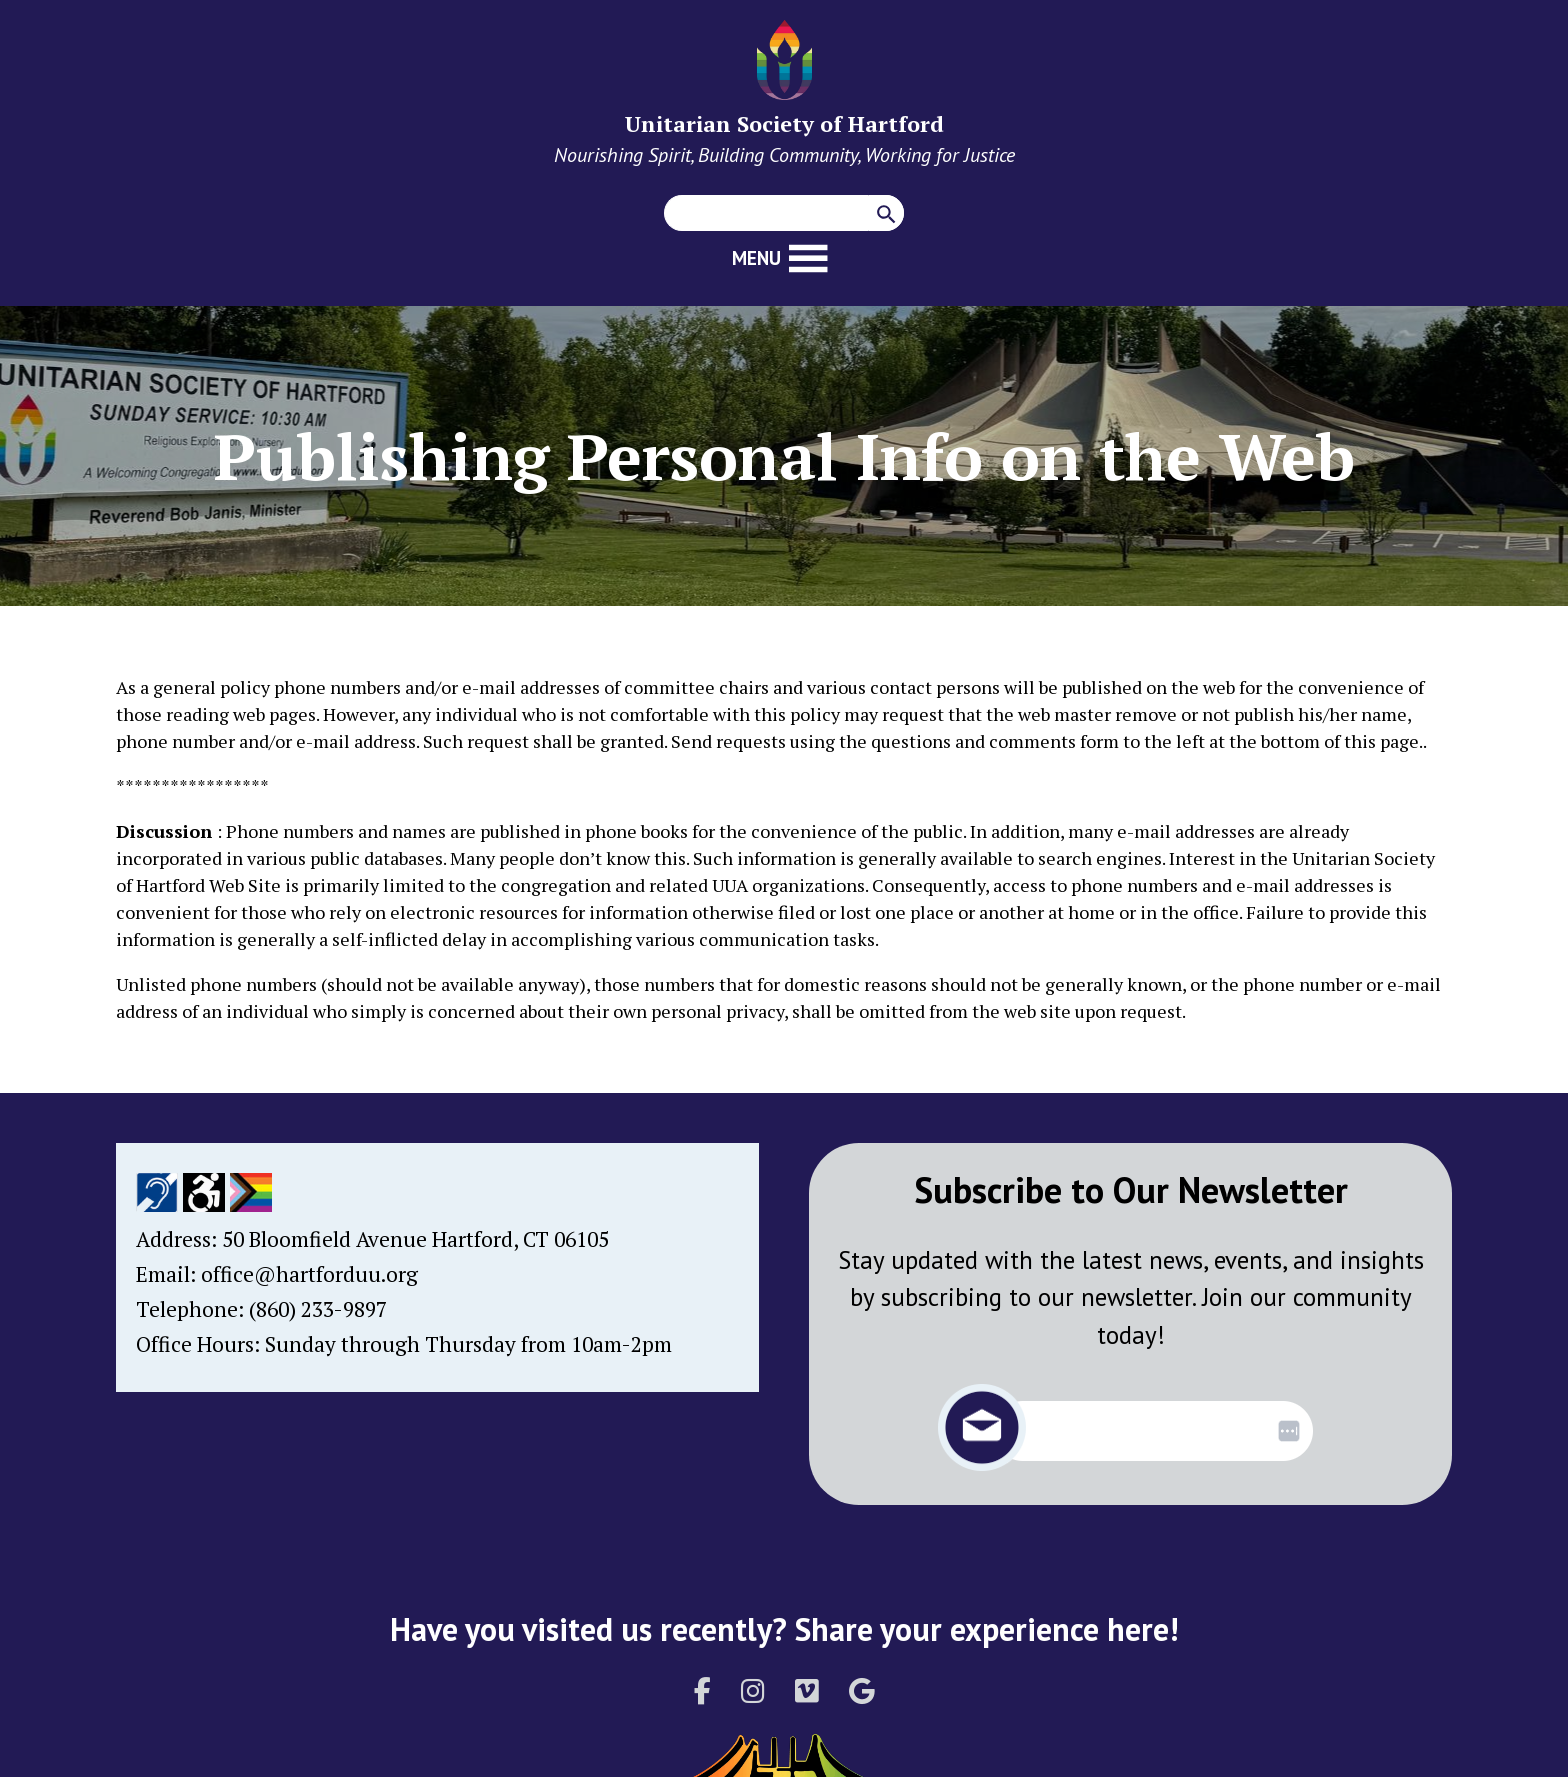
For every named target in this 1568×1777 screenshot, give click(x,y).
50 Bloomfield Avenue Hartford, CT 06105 (415, 1239)
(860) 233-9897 (318, 1309)
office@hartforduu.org (309, 1274)
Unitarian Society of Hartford (784, 123)
